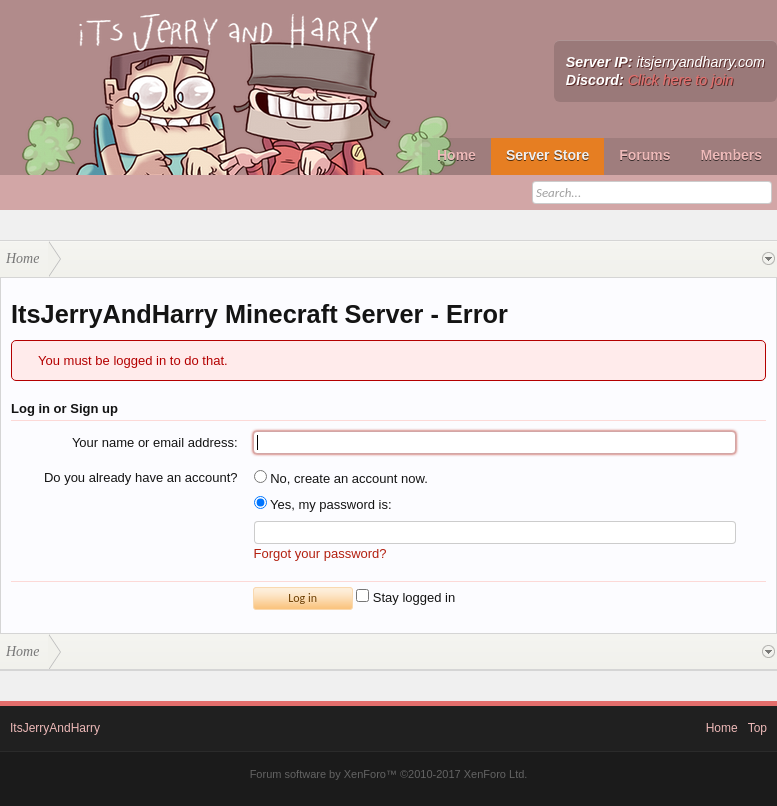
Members (731, 155)
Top (757, 728)
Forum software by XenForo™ (389, 774)
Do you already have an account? (141, 477)
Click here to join (681, 80)
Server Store (547, 155)
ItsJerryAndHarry (55, 728)
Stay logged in (405, 597)
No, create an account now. (341, 478)
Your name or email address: (155, 442)
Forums (644, 155)
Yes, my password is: (323, 504)
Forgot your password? (320, 553)
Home (456, 155)
